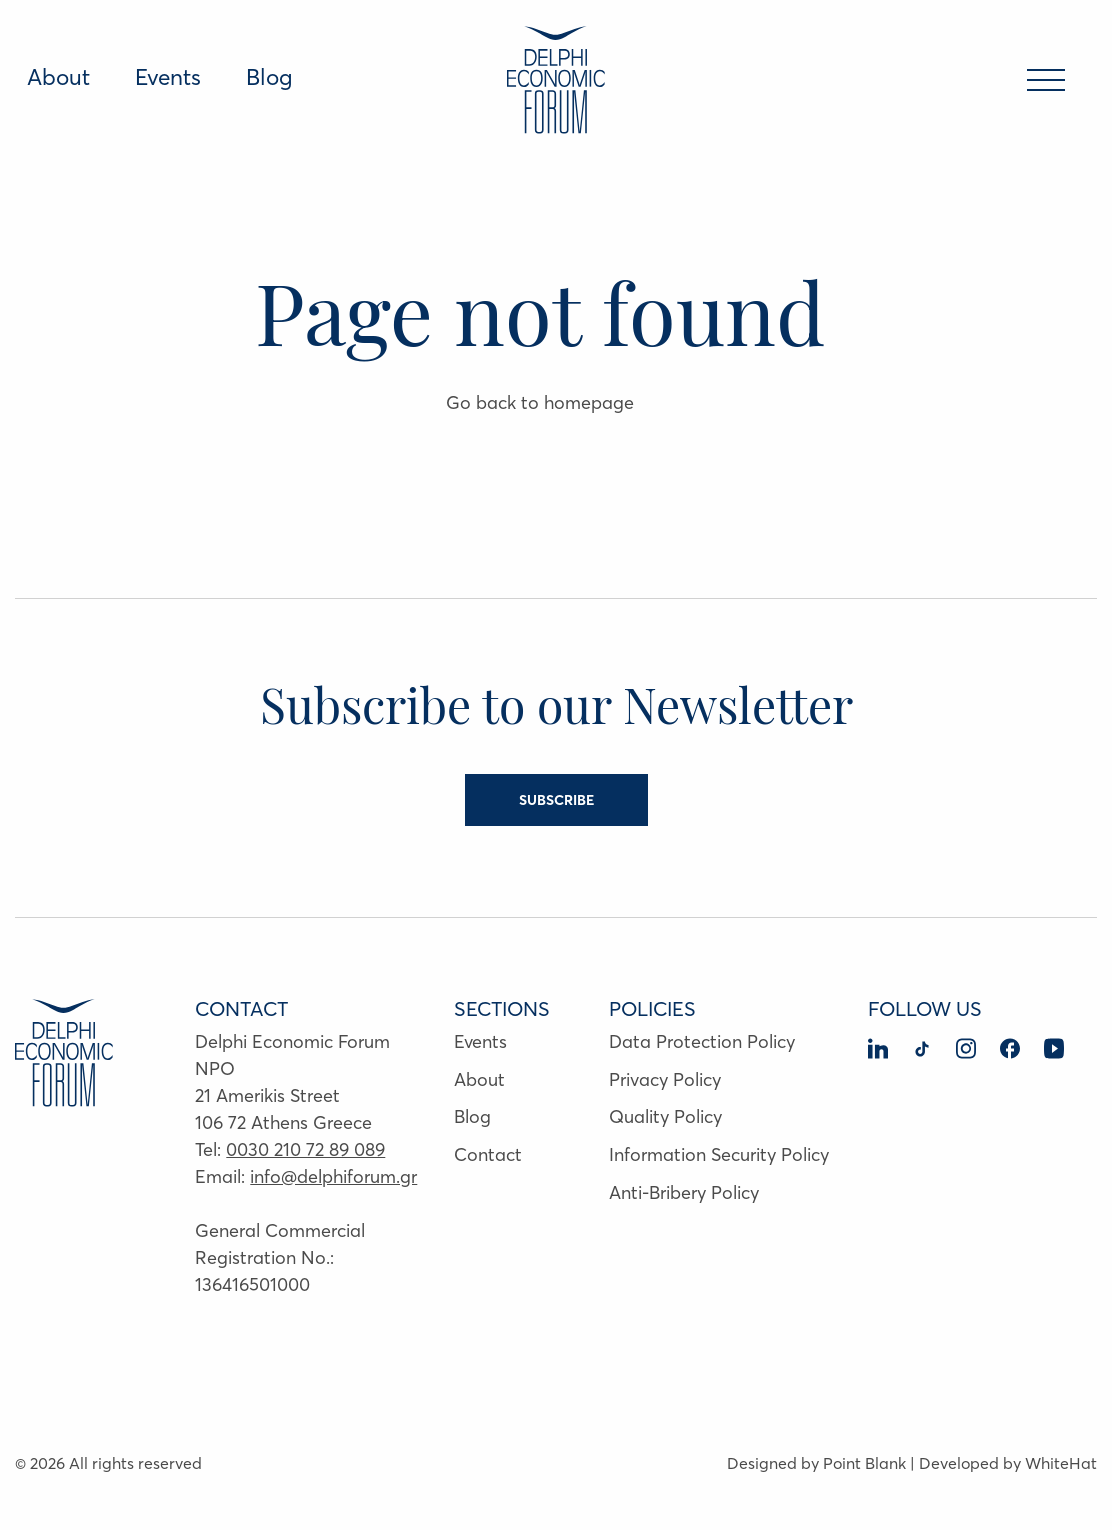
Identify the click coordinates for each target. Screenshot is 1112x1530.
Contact (488, 1154)
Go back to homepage (540, 402)
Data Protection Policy (702, 1041)
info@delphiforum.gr (333, 1176)
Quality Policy (665, 1116)
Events (168, 77)
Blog (269, 77)
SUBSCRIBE (556, 800)
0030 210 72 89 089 (305, 1149)
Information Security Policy (719, 1154)
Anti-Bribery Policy (684, 1192)
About (58, 77)
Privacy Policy (665, 1079)
